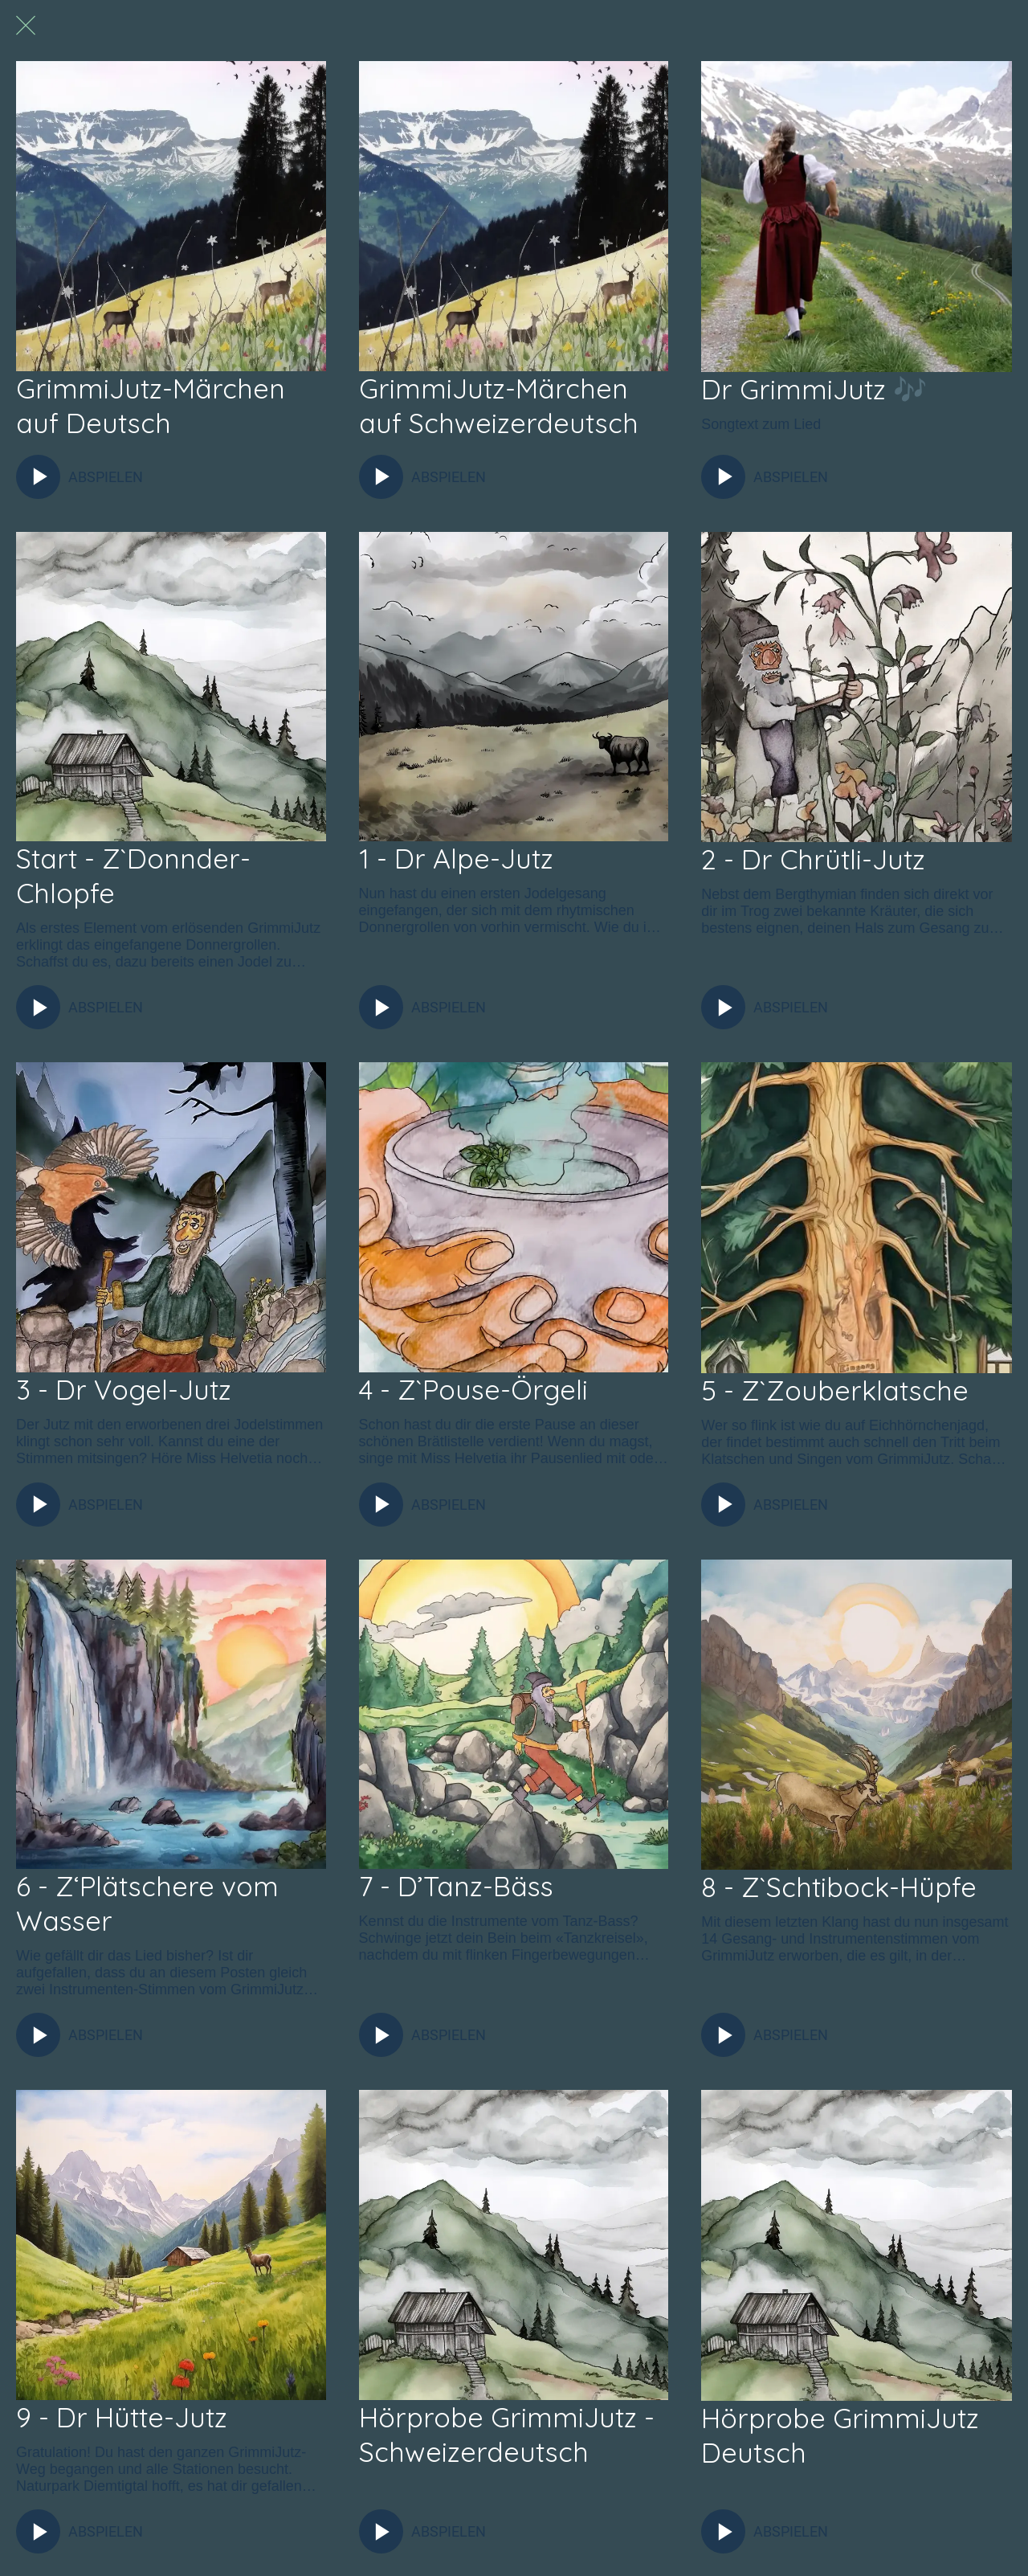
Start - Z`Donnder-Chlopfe (133, 875)
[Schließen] (25, 25)
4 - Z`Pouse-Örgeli (473, 1389)
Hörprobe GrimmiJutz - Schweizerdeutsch (507, 2434)
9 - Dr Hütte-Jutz (121, 2417)
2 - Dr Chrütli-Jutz (813, 859)
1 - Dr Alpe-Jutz (456, 858)
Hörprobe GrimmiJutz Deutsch (840, 2435)
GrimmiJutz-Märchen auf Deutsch (150, 405)
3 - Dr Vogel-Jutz (123, 1389)
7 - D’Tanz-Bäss (456, 1886)
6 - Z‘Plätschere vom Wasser (147, 1903)
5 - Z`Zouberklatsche (835, 1390)
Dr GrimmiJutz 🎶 (814, 389)
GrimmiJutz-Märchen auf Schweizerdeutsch (498, 405)
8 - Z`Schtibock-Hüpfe (839, 1887)
